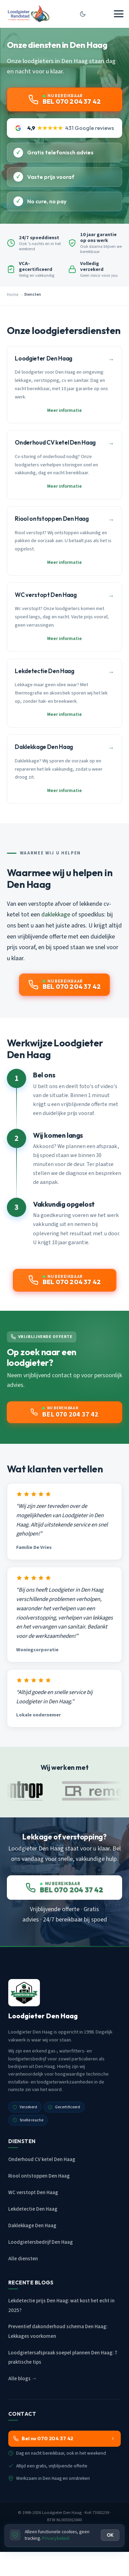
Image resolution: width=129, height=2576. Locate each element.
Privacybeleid (55, 2538)
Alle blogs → (22, 2378)
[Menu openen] (118, 13)
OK (110, 2535)
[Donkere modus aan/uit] (82, 14)
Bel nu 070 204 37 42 (64, 2438)
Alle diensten (23, 2258)
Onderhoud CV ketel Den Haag (41, 2159)
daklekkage (55, 914)
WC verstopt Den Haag (33, 2192)
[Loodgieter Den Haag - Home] (28, 13)
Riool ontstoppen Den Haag (39, 2176)
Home (12, 295)
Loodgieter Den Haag (62, 2512)
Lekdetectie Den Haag (32, 2209)
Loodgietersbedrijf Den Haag (40, 2242)
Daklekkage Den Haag (32, 2225)
